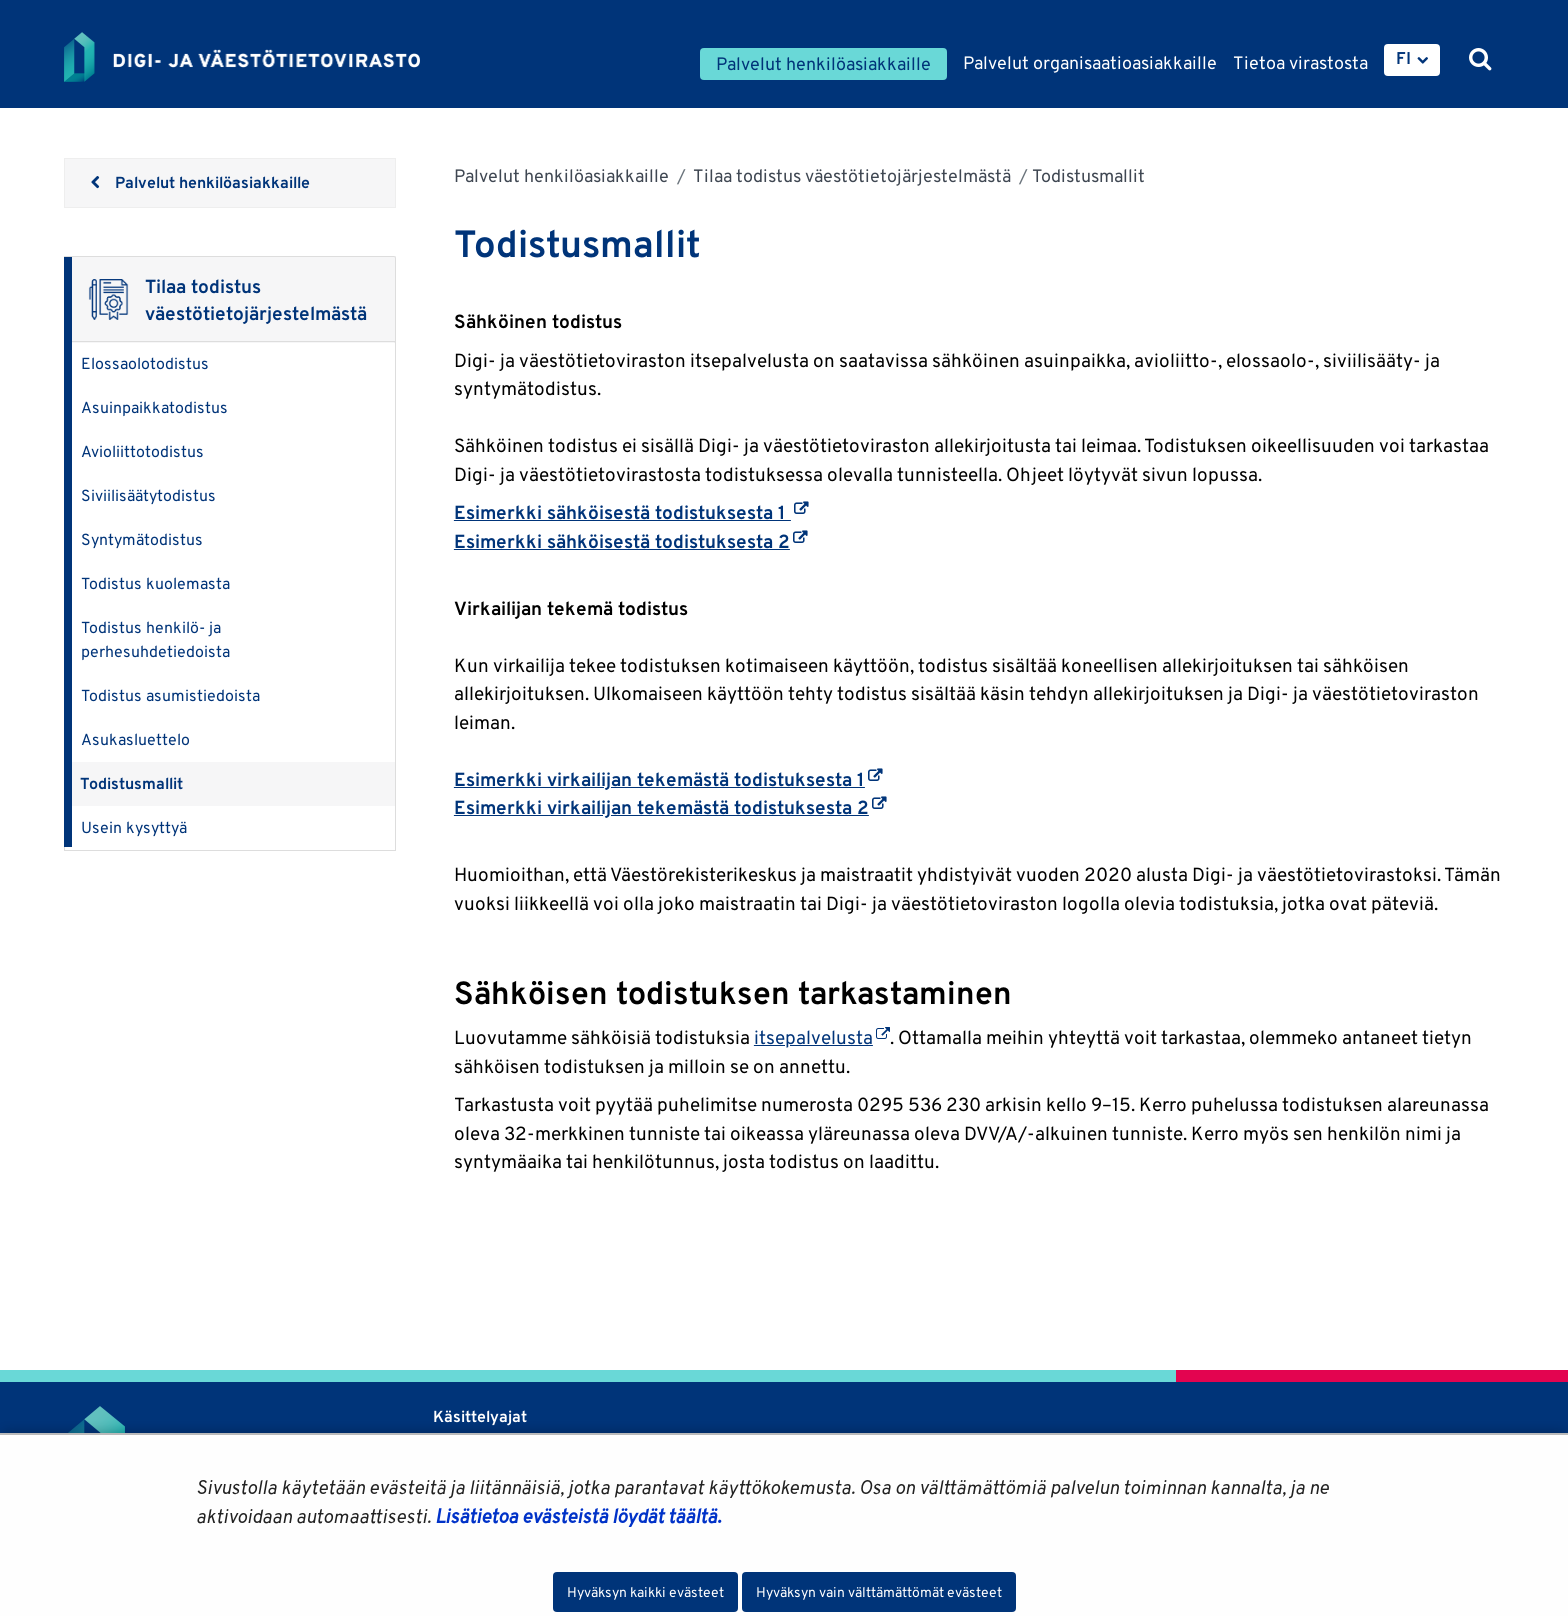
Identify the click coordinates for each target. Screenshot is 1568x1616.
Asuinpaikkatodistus (154, 407)
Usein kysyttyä (134, 827)
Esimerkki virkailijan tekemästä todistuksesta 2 (670, 807)
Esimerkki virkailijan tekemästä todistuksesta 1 (668, 779)
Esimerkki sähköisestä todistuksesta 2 (630, 541)
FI (1403, 58)
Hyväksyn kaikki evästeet (645, 1592)
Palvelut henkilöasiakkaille (561, 175)
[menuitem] (1412, 60)
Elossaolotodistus (145, 363)
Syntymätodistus (142, 539)
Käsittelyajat (480, 1416)
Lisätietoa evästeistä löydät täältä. (578, 1516)
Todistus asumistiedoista (170, 695)
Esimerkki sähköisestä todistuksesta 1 (631, 512)
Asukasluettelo (135, 739)
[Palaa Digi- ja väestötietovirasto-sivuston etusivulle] (242, 57)
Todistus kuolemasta (155, 583)
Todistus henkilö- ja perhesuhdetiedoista (155, 639)
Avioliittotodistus (142, 451)
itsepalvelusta (822, 1037)
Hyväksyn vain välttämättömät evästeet (879, 1592)
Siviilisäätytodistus (148, 495)
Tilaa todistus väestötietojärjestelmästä (850, 175)
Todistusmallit (131, 783)
